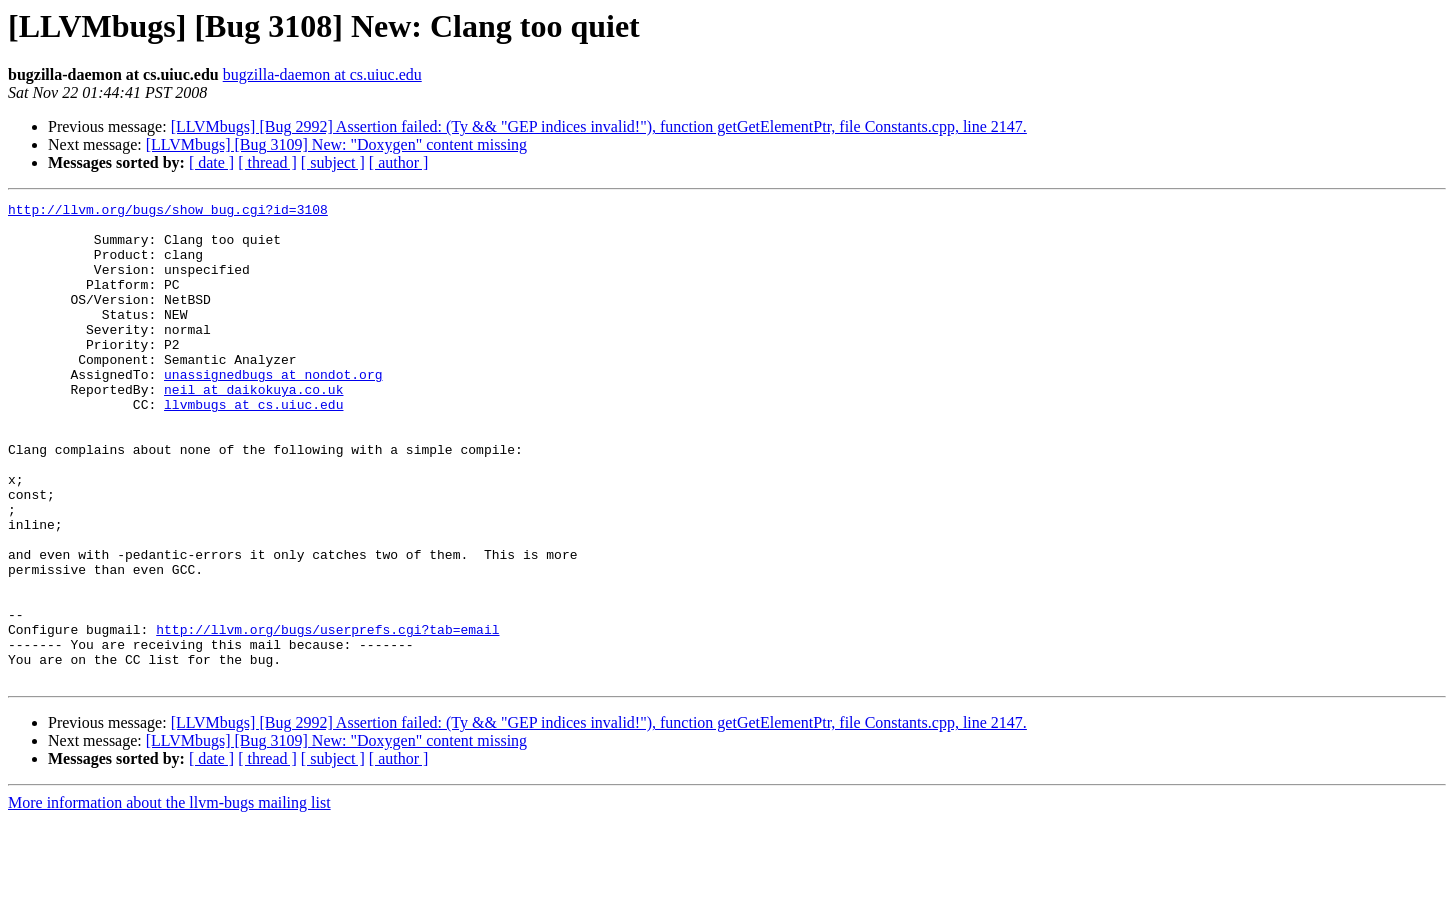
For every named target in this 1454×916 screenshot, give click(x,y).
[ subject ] (333, 162)
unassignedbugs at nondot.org (273, 410)
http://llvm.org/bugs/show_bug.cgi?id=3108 (168, 212)
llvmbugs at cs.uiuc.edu (253, 446)
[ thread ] (267, 162)
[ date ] (211, 162)
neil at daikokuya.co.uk (253, 428)
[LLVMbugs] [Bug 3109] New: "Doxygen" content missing (336, 144)
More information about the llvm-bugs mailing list (169, 898)
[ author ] (399, 162)
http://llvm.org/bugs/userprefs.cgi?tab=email (327, 716)
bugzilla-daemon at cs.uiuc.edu (322, 74)
